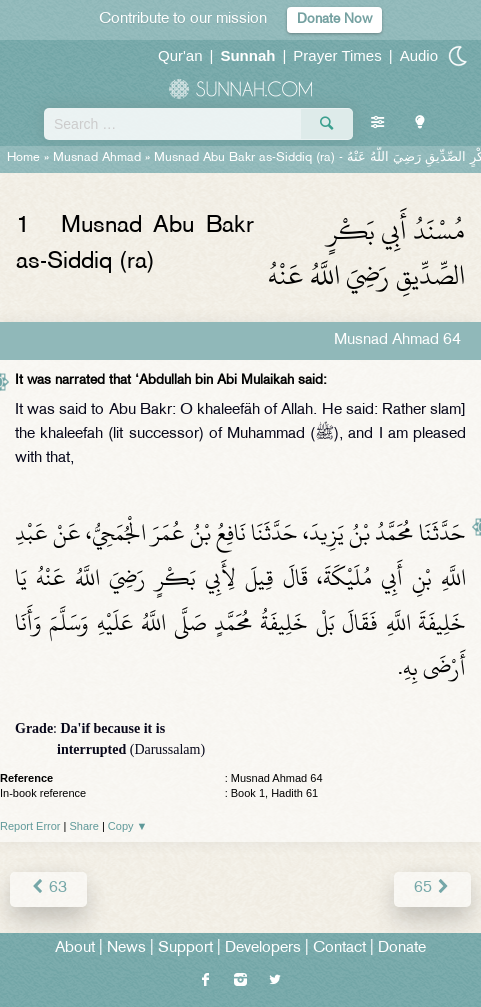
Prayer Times (337, 55)
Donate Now (334, 19)
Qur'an (180, 55)
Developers (263, 948)
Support (185, 948)
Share (84, 826)
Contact (339, 948)
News (126, 948)
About (75, 948)
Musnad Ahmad (97, 158)
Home (23, 158)
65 (432, 888)
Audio (419, 55)
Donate (402, 948)
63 (48, 888)
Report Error (30, 826)
